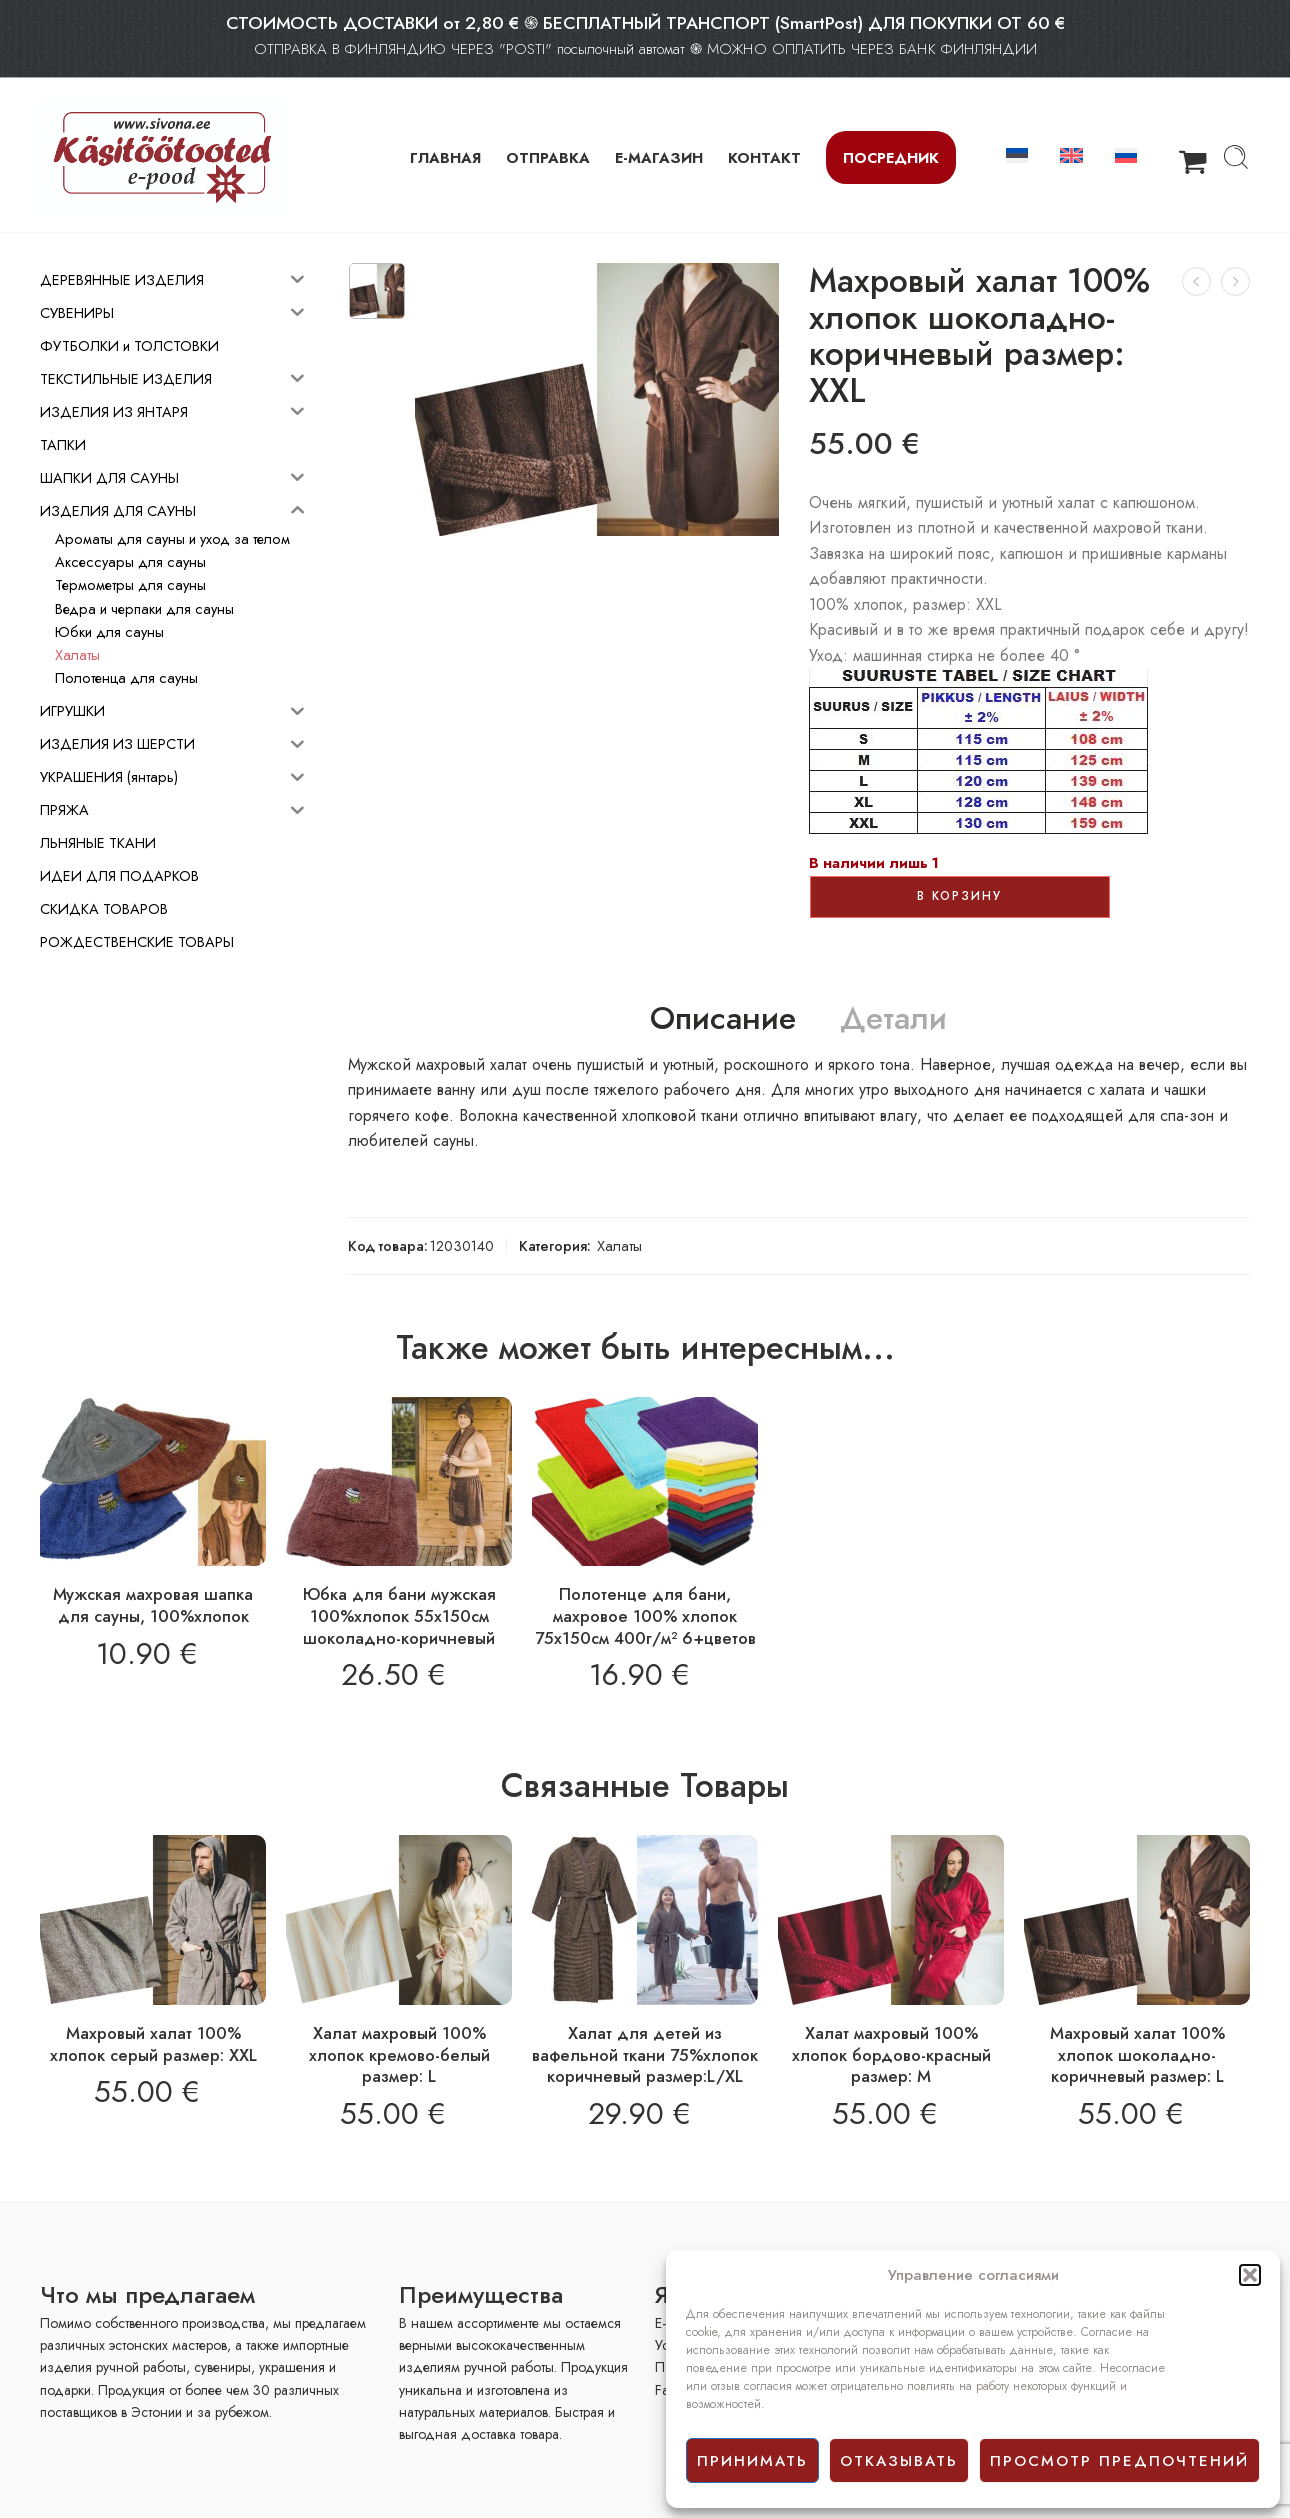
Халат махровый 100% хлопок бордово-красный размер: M (891, 2054)
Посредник (891, 157)
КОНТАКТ (764, 157)
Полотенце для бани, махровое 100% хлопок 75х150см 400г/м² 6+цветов (645, 1615)
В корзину (959, 896)
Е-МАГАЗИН (659, 157)
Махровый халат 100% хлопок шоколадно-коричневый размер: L (1137, 2054)
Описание (723, 1019)
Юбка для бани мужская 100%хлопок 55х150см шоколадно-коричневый (399, 1615)
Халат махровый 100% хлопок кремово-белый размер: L (399, 2054)
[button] (1250, 2275)
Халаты (619, 1245)
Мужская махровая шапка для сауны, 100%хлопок (153, 1605)
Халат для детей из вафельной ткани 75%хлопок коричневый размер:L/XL (645, 2054)
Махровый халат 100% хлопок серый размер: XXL (153, 2044)
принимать (752, 2461)
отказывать (899, 2461)
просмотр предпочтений (1119, 2461)
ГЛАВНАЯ (445, 157)
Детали (893, 1019)
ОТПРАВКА (548, 157)
